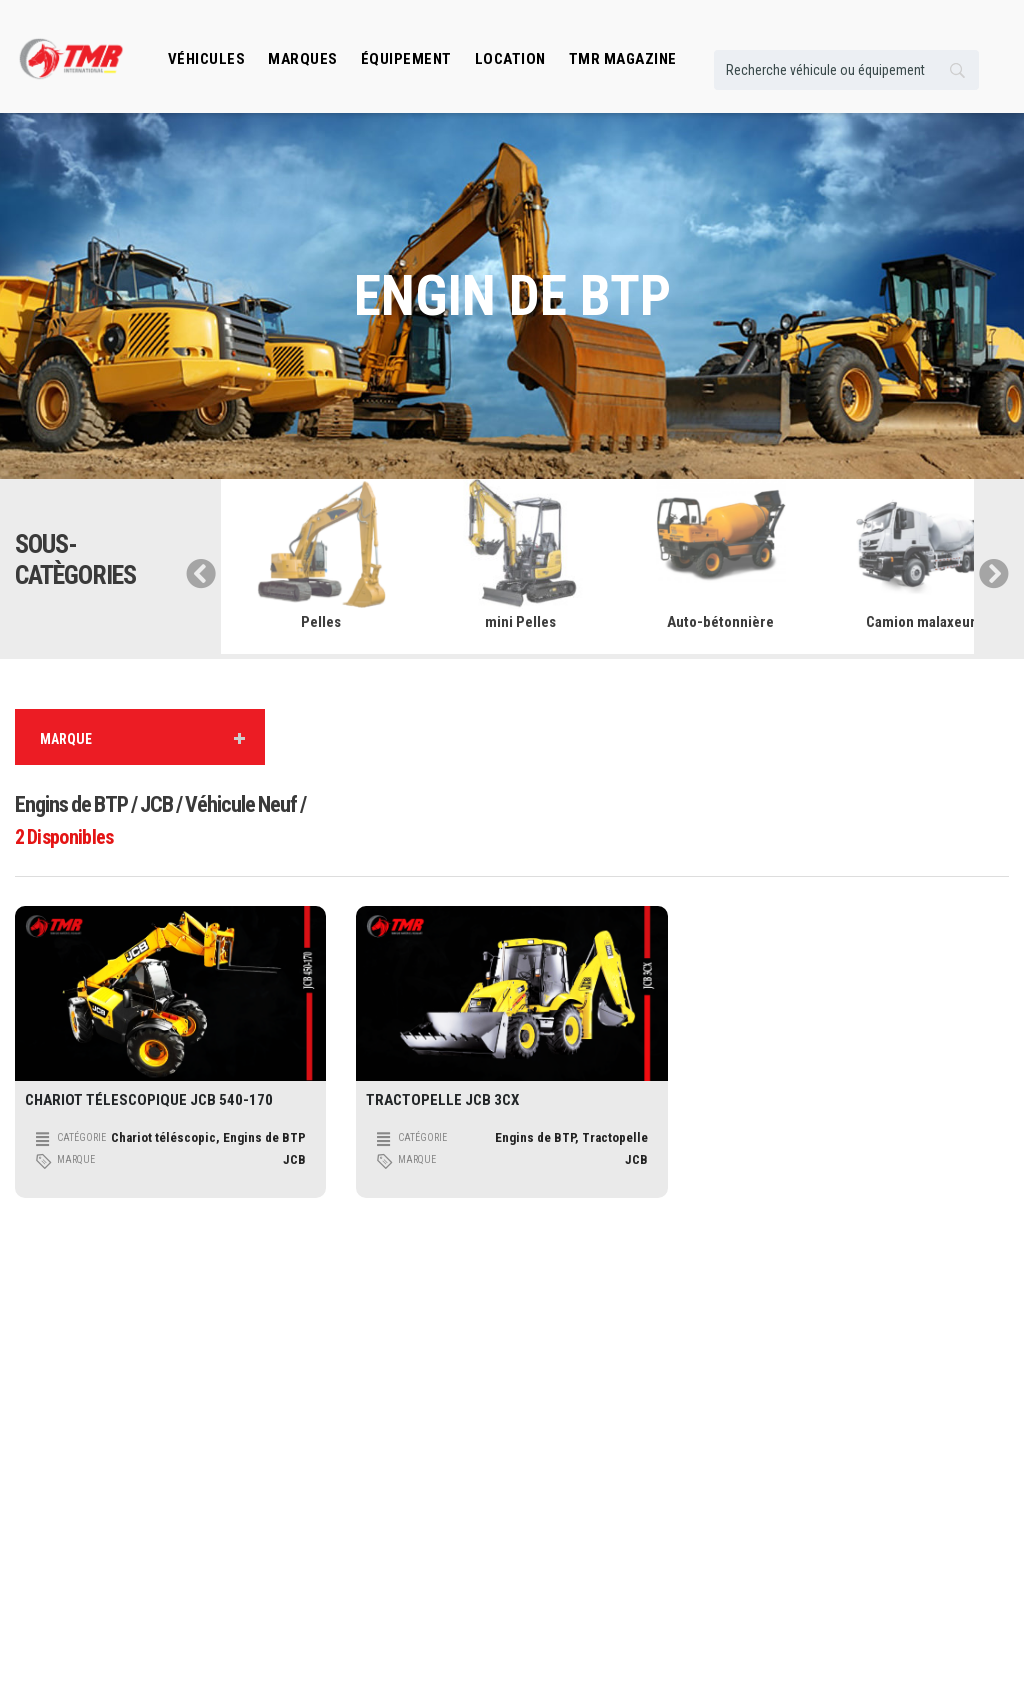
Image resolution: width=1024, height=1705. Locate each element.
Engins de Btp (306, 1390)
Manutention (303, 1450)
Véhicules (207, 59)
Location (549, 1450)
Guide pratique (822, 1420)
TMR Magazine (565, 1540)
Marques (303, 59)
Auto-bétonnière (720, 622)
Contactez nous (824, 1450)
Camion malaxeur (921, 622)
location (510, 59)
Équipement (406, 59)
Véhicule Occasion (574, 1480)
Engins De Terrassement (332, 1480)
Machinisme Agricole (324, 1510)
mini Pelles (520, 622)
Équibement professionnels (597, 1420)
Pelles (321, 622)
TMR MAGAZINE (623, 59)
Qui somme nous (826, 1390)
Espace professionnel (582, 1510)
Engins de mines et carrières (343, 1540)
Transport (296, 1420)
